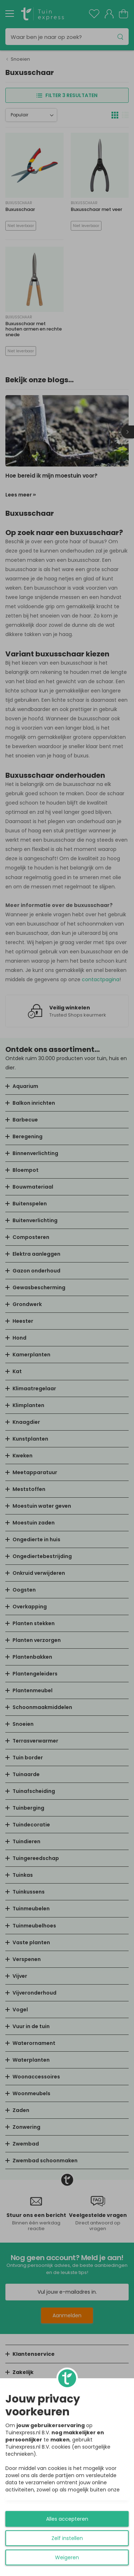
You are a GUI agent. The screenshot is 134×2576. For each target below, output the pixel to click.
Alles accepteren (67, 2518)
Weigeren (67, 2557)
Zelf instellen (67, 2538)
